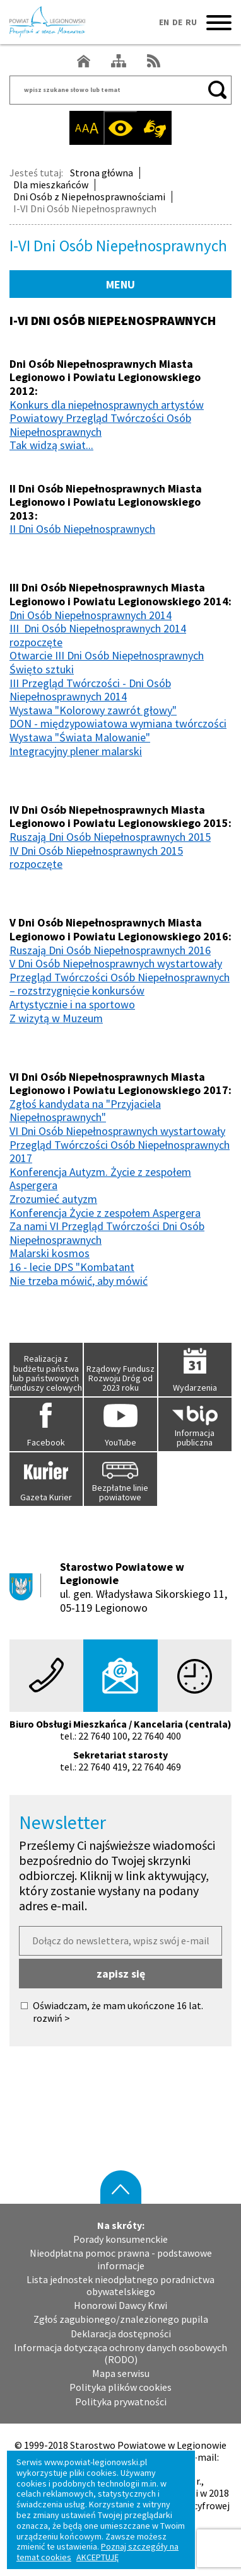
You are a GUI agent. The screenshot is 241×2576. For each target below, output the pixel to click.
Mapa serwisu (121, 2373)
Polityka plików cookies (120, 2387)
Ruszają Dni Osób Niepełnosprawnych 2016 (110, 950)
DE (177, 22)
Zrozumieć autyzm (53, 1199)
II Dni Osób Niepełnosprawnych (82, 528)
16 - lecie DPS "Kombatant (71, 1267)
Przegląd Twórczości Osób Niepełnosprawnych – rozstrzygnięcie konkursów (119, 984)
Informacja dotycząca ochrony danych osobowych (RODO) (120, 2354)
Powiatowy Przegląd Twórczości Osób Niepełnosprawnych (100, 425)
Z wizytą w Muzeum (56, 1018)
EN (164, 22)
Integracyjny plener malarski (75, 751)
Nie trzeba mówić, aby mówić (78, 1281)
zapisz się (121, 1973)
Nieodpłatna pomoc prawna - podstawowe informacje (121, 2259)
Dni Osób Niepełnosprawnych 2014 (90, 615)
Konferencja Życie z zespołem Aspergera (105, 1212)
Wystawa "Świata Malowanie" (79, 737)
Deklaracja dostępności (121, 2334)
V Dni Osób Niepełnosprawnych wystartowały (115, 963)
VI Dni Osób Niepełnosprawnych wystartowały (117, 1131)
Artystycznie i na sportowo (72, 1004)
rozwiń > (51, 2018)
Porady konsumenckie (120, 2239)
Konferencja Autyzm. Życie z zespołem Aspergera (100, 1179)
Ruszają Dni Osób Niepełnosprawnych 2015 (110, 836)
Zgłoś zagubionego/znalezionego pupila (120, 2319)
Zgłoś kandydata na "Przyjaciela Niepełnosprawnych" (85, 1111)
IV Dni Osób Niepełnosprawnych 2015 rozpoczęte (96, 857)
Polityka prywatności (121, 2402)
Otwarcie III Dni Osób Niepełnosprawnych (106, 655)
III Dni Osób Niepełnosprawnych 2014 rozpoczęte (97, 635)
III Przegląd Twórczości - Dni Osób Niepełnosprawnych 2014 (90, 690)
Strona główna (101, 172)
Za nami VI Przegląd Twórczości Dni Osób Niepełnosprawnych (106, 1233)
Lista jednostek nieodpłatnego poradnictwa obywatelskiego (120, 2286)
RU (191, 22)
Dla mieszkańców (50, 184)
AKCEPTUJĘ (97, 2557)
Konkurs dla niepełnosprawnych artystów (106, 404)
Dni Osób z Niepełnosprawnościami (89, 196)
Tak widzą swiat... (51, 445)
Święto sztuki (41, 669)
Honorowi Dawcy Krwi (120, 2305)
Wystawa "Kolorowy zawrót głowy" (93, 710)
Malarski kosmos (49, 1253)
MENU (120, 284)
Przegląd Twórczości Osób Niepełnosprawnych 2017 (119, 1151)
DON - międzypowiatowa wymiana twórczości (117, 723)
